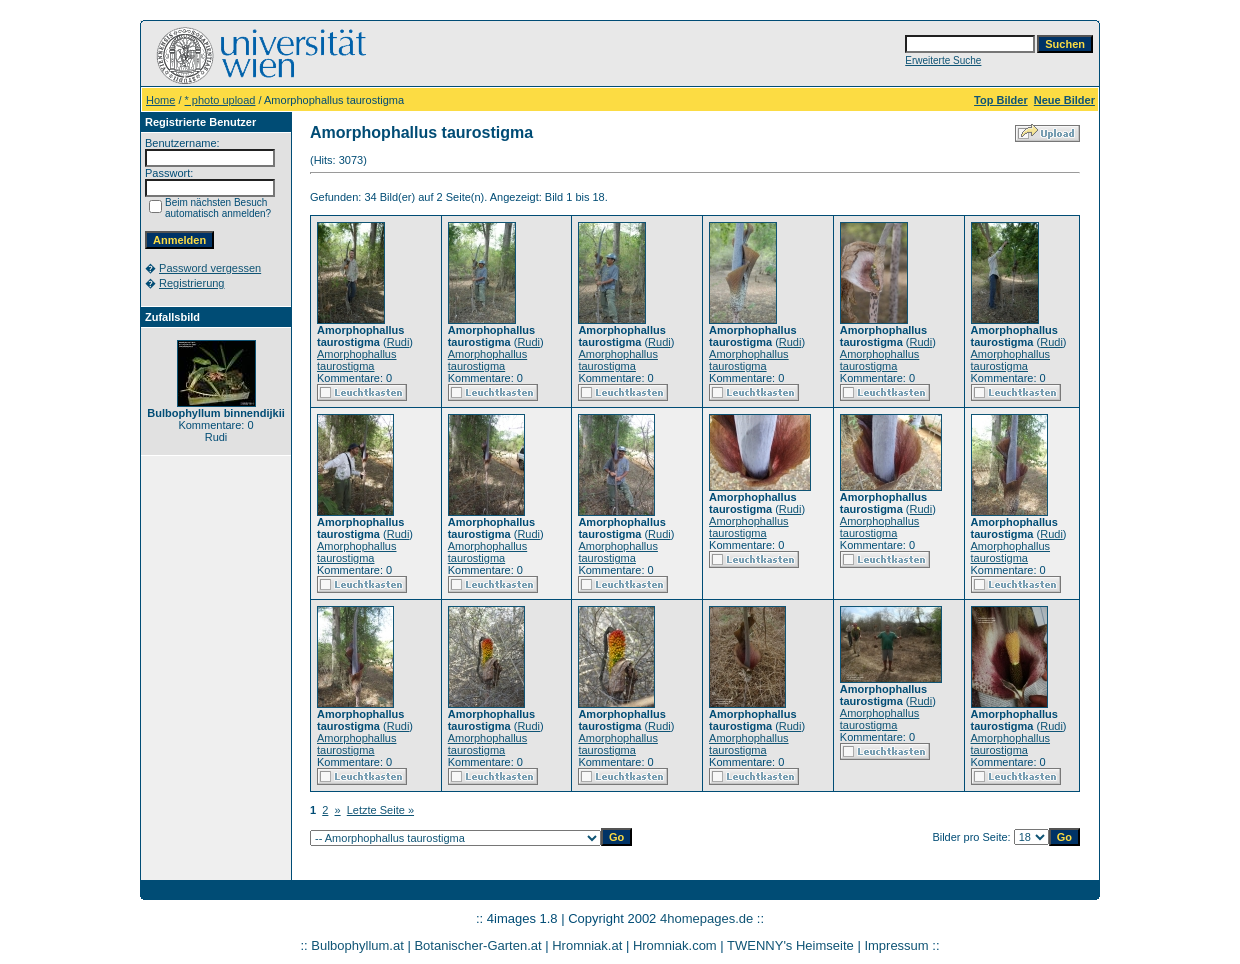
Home (160, 100)
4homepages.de (706, 918)
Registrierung (191, 283)
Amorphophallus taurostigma (357, 360)
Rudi (398, 342)
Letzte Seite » (380, 810)
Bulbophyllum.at (357, 945)
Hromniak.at (587, 945)
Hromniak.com (675, 945)
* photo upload (220, 100)
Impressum (896, 945)
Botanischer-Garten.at (477, 945)
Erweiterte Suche (943, 60)
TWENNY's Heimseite (790, 945)
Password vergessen (210, 268)
